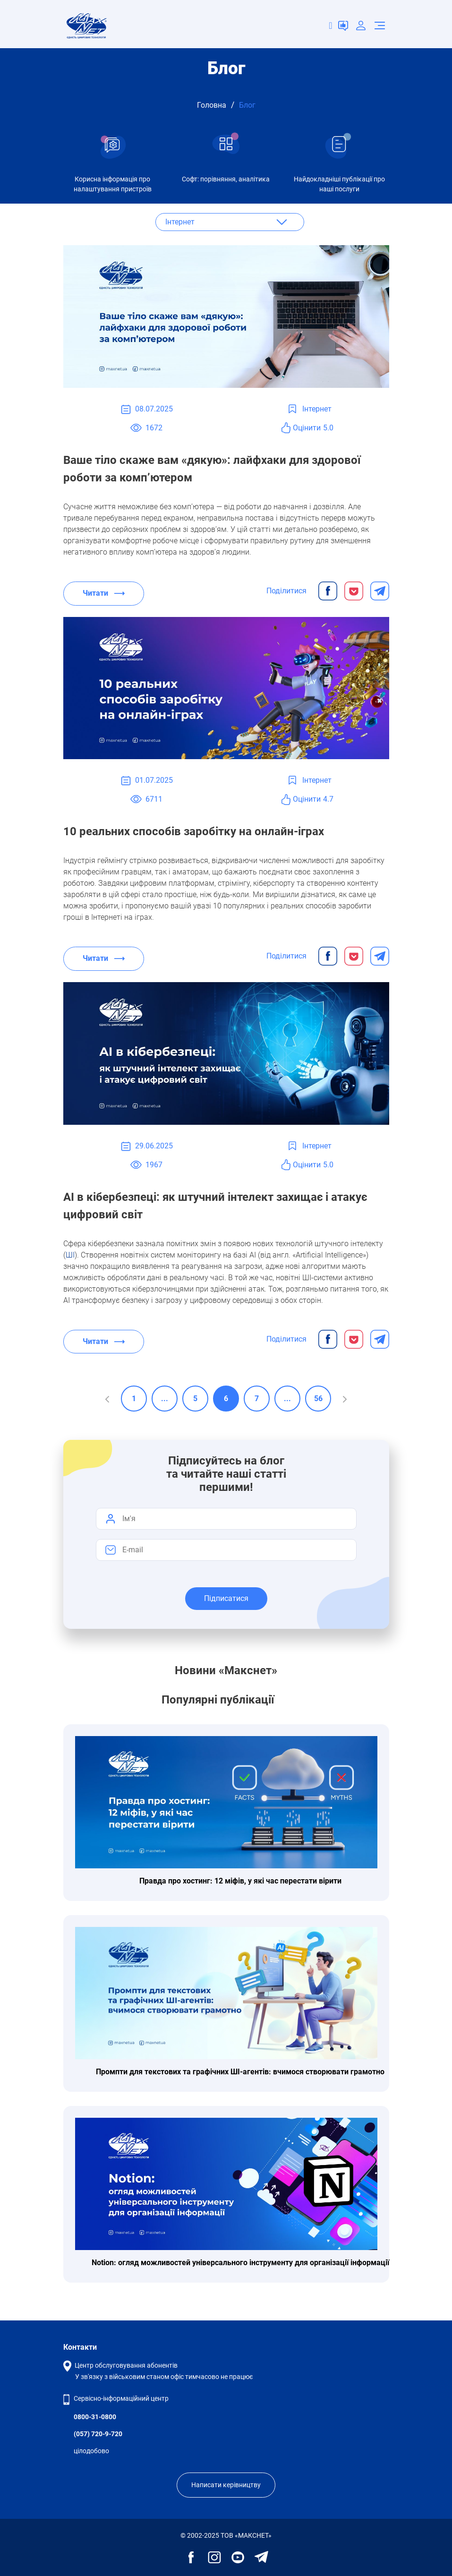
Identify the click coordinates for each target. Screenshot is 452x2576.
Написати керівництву (226, 2485)
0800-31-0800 (95, 2417)
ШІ (70, 1254)
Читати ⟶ (104, 593)
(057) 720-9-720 (98, 2434)
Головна (211, 105)
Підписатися (226, 1598)
